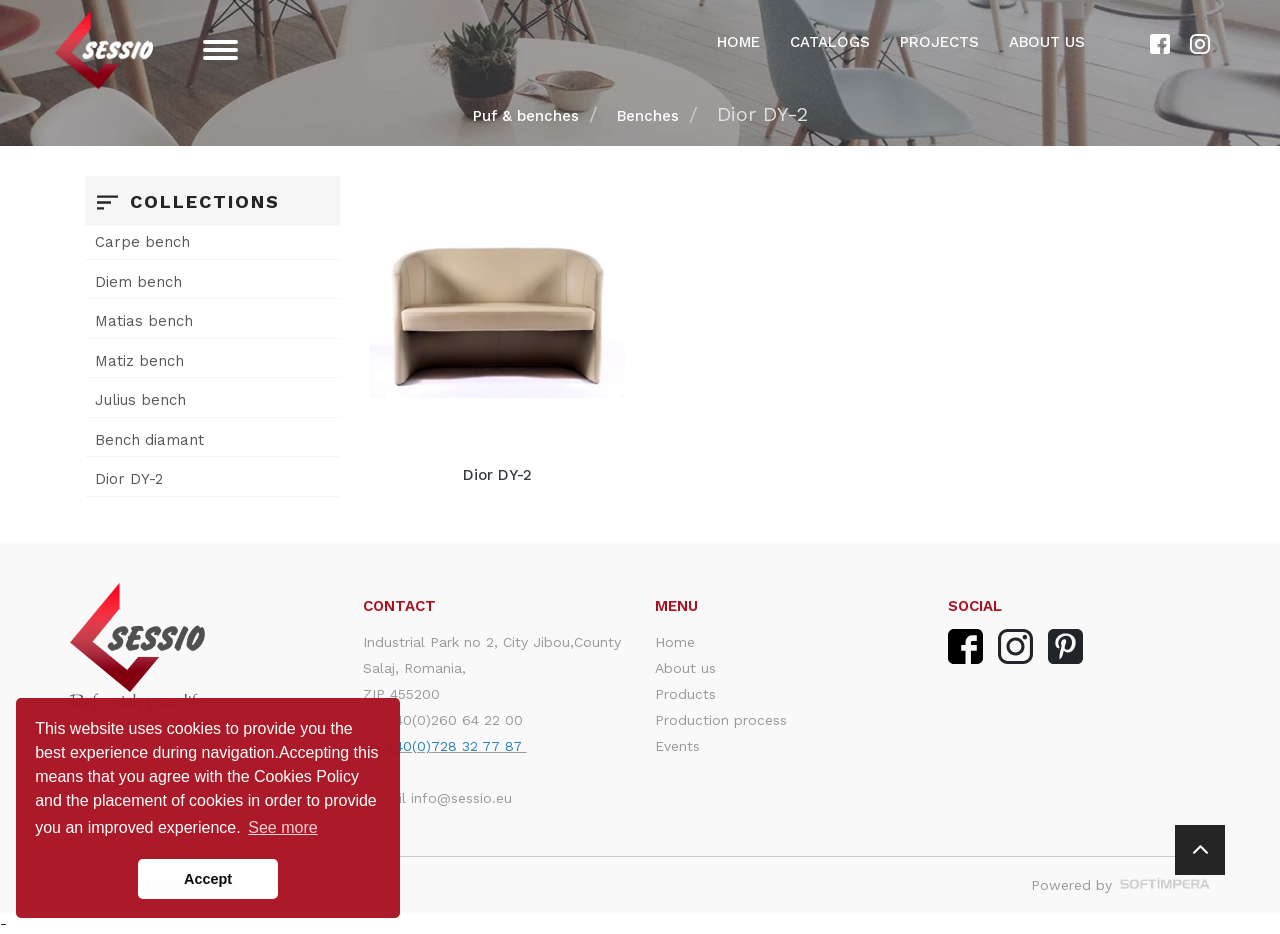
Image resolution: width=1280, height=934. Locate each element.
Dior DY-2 (129, 479)
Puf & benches (526, 116)
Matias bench (144, 321)
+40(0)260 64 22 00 (454, 720)
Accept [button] (208, 879)
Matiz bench (139, 361)
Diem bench (138, 282)
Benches (648, 116)
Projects (939, 42)
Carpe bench (142, 242)
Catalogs (830, 42)
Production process (721, 720)
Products (685, 694)
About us (1047, 42)
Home (738, 42)
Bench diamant (149, 440)
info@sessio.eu (461, 798)
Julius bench (140, 400)
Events (677, 746)
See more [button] (282, 827)
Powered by (1120, 885)
